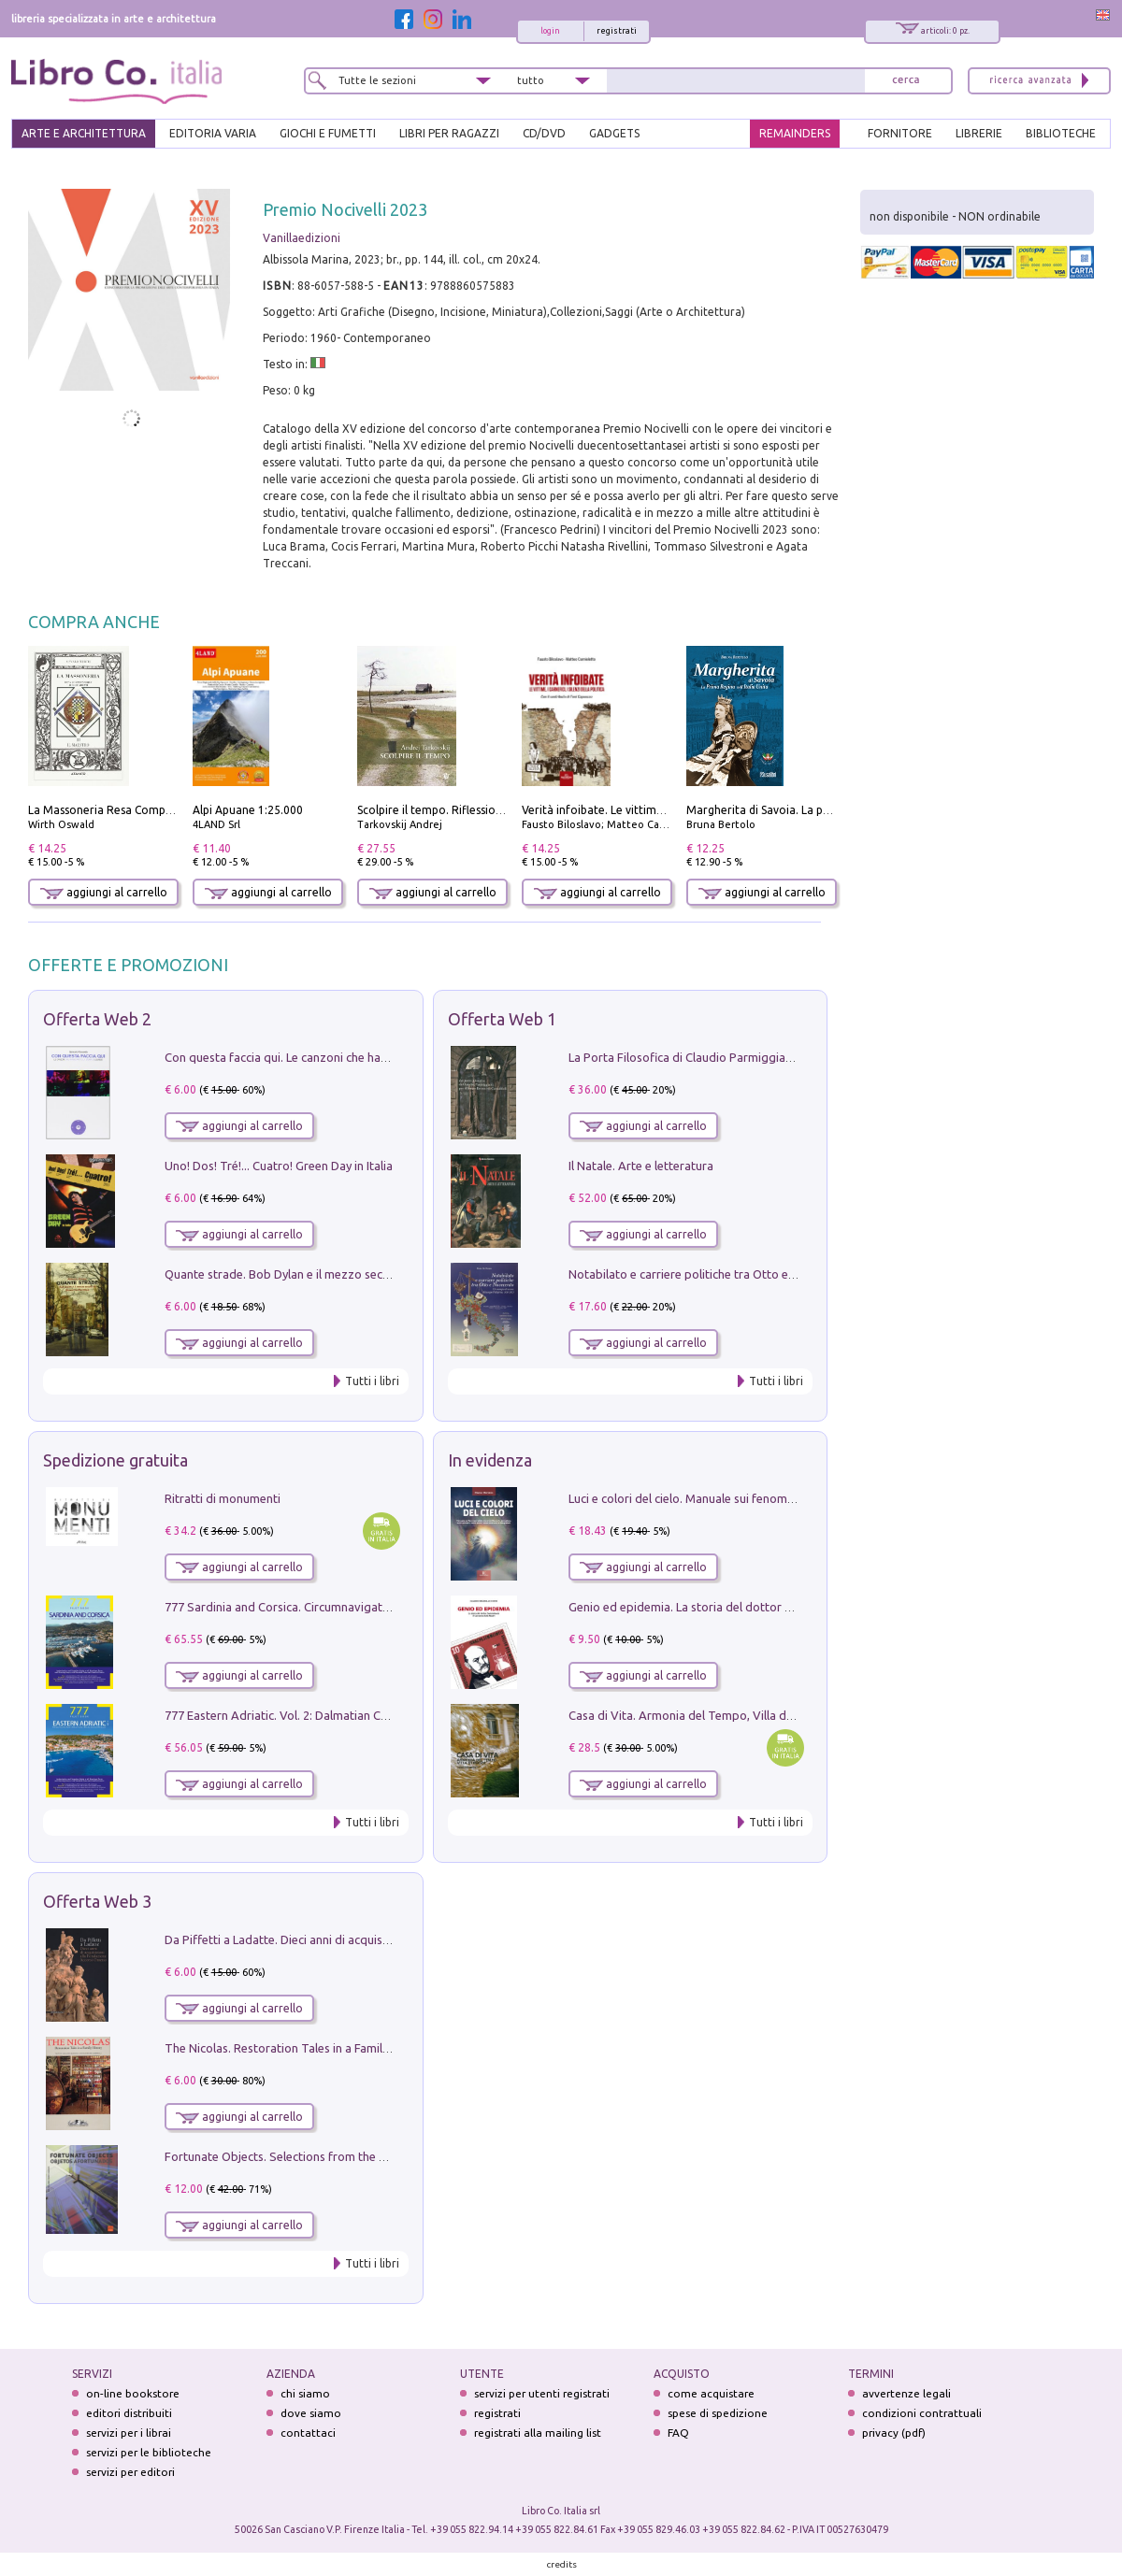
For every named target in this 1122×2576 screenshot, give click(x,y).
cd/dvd (544, 133)
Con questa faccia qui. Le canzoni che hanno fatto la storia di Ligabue (351, 1057)
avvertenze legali (906, 2393)
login (550, 31)
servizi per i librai (128, 2432)
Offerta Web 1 (502, 1018)
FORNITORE (900, 133)
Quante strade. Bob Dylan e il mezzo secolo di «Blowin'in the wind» (345, 1274)
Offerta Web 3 (97, 1901)
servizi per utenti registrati (542, 2393)
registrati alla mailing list (537, 2432)
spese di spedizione (718, 2413)
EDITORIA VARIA (212, 133)
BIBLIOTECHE (1061, 133)
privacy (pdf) (894, 2432)
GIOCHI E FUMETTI (328, 133)
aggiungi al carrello (103, 892)
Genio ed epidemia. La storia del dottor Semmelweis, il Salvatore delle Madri (776, 1606)
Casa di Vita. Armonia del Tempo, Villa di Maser (697, 1715)
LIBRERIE (979, 133)
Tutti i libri (372, 1381)
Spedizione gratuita (115, 1460)
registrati (617, 31)
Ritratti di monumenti (222, 1498)
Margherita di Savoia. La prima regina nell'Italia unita (825, 810)
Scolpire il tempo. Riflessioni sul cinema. (461, 810)
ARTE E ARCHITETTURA (84, 133)
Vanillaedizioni (301, 238)
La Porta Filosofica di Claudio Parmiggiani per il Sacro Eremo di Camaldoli (768, 1057)
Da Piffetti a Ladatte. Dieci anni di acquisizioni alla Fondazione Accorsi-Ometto (378, 1939)
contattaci (308, 2432)
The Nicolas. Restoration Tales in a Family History (297, 2047)
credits (562, 2564)
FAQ (678, 2432)
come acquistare (711, 2393)
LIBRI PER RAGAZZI (449, 133)
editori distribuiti (129, 2413)
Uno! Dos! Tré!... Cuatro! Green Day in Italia (279, 1165)
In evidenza (490, 1460)
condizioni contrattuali (922, 2413)
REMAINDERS (794, 133)
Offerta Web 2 (97, 1018)
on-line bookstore (133, 2393)
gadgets (614, 133)
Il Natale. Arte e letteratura (640, 1165)
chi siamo (305, 2393)
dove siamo (310, 2413)
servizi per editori (130, 2472)
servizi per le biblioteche (148, 2452)
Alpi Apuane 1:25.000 (248, 810)
